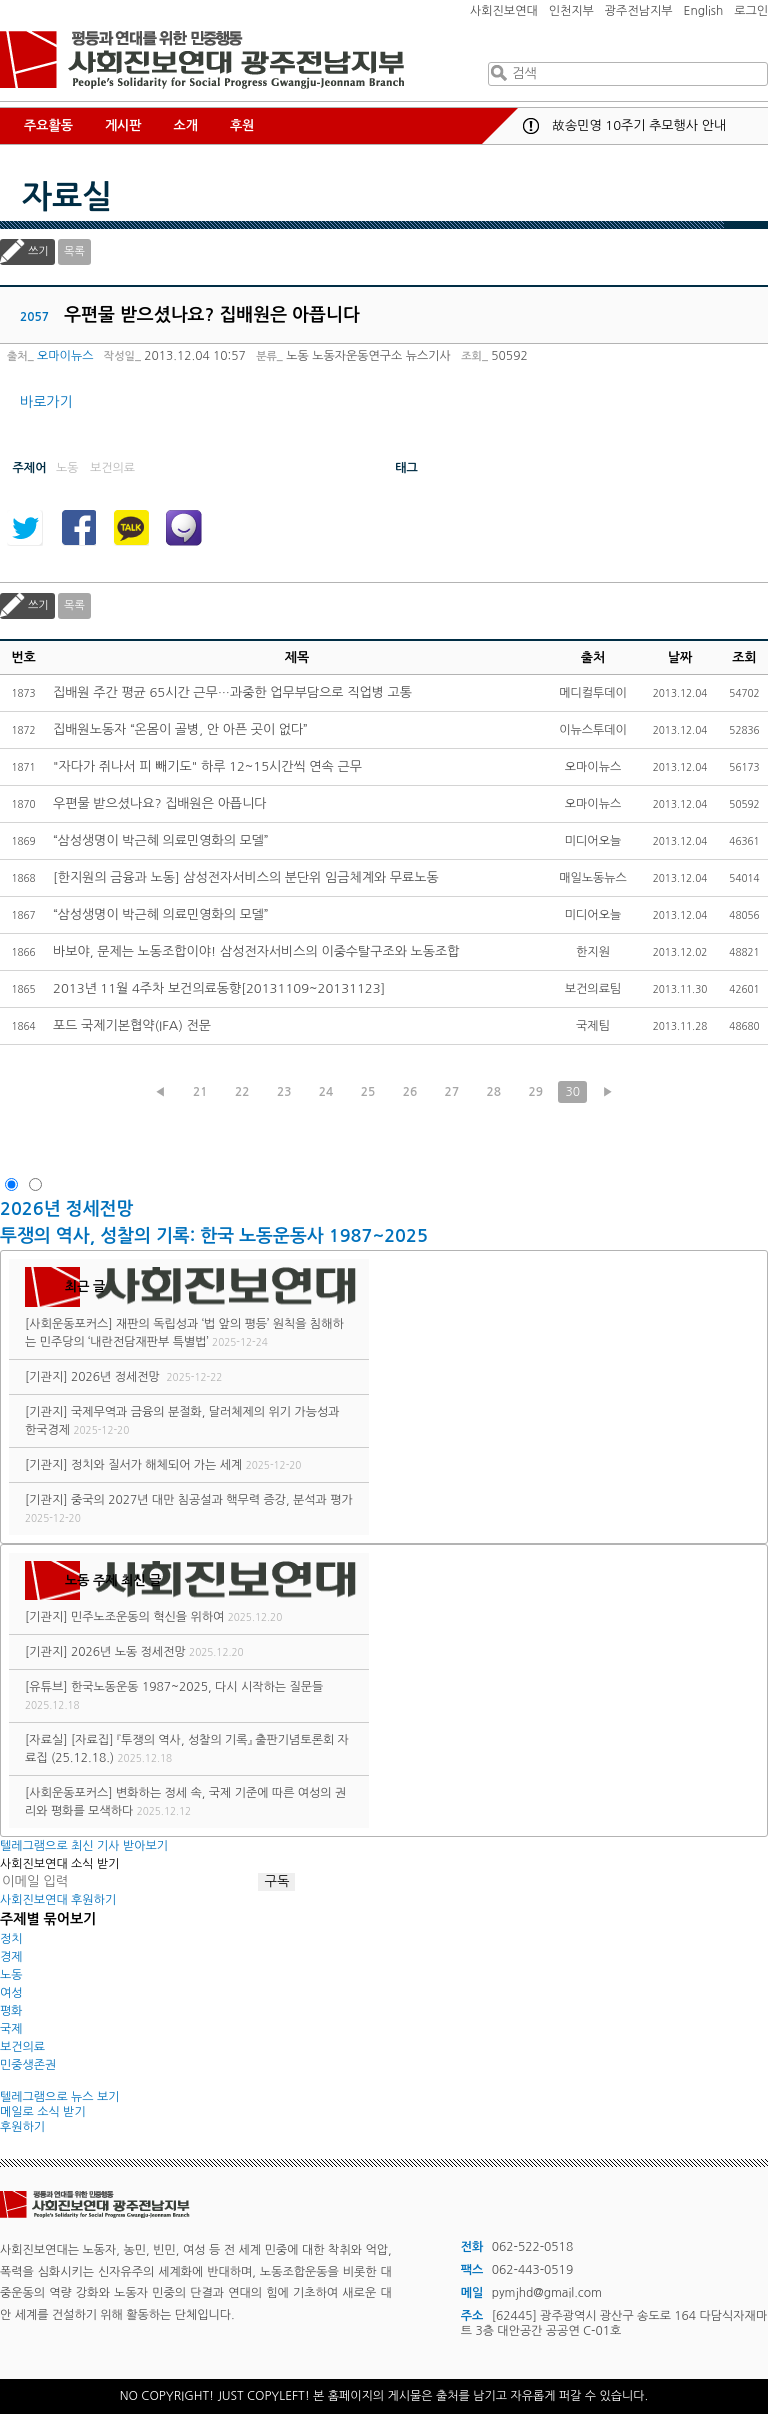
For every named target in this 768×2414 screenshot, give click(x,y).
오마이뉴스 (65, 356)
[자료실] (46, 1740)
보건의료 (22, 2047)
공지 (531, 126)
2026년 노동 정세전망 (128, 1652)
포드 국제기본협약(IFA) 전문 (132, 1025)
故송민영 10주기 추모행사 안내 (639, 125)
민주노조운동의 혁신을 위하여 (147, 1617)
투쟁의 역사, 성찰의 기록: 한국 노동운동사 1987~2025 (214, 1236)
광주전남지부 (639, 11)
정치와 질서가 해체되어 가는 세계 (156, 1465)
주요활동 (48, 125)
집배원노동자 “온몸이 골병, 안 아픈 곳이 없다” (180, 729)
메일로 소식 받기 (43, 2112)
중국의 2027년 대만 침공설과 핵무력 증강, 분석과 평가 (212, 1500)
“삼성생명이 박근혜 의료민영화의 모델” (161, 840)
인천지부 (571, 11)
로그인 (751, 11)
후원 (242, 125)
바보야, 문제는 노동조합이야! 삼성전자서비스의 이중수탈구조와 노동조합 (256, 951)
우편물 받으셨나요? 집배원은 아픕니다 (160, 803)
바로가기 (46, 402)
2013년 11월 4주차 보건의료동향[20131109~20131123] (219, 988)
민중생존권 (28, 2065)
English (704, 11)
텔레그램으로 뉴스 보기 (60, 2097)
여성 (11, 1993)
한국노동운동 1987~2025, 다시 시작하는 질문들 (197, 1687)
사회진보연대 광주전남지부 (202, 60)
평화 (11, 2011)
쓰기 (38, 251)
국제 (11, 2029)
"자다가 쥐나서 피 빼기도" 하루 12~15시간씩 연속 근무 (207, 766)
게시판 (123, 125)
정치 (11, 1939)
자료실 (67, 197)
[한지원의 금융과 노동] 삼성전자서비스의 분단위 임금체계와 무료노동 (246, 877)
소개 (186, 125)
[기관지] (46, 1377)
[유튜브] (46, 1687)
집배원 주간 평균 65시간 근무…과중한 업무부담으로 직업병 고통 (232, 692)
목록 (74, 251)
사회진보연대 (504, 11)
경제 (11, 1957)
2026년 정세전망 (69, 1209)
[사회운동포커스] (69, 1324)
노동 (11, 1975)
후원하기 (22, 2127)
